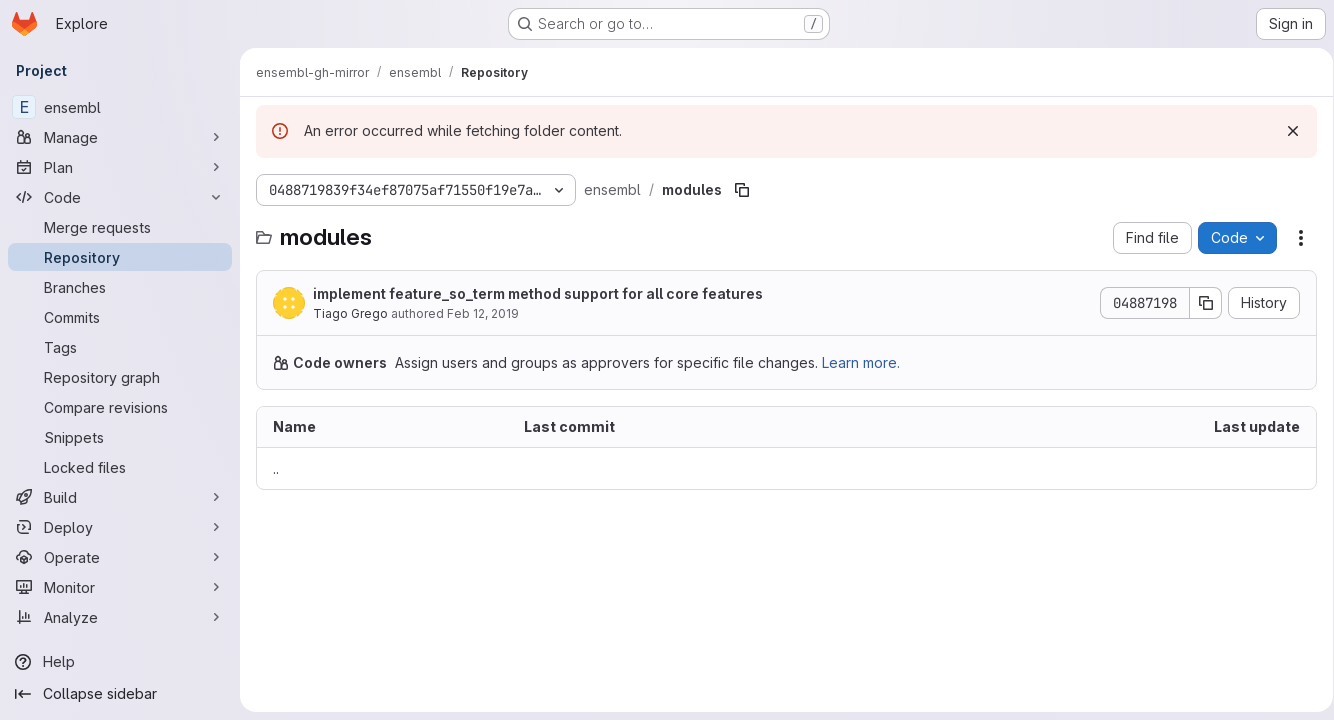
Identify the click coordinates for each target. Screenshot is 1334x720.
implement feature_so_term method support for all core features (538, 293)
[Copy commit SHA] (1199, 303)
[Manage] (120, 137)
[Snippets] (120, 437)
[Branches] (120, 287)
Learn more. (861, 362)
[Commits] (120, 317)
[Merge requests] (120, 227)
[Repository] (120, 257)
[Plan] (120, 167)
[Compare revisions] (120, 407)
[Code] (120, 197)
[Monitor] (120, 587)
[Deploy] (120, 527)
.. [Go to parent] (276, 468)
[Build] (120, 497)
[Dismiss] (1286, 131)
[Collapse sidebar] (120, 694)
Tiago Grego (350, 313)
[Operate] (120, 557)
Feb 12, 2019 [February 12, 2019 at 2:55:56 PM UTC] (483, 313)
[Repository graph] (120, 377)
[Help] (120, 662)
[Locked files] (120, 467)
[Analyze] (120, 617)
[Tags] (120, 347)
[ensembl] (120, 107)
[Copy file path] (742, 190)
